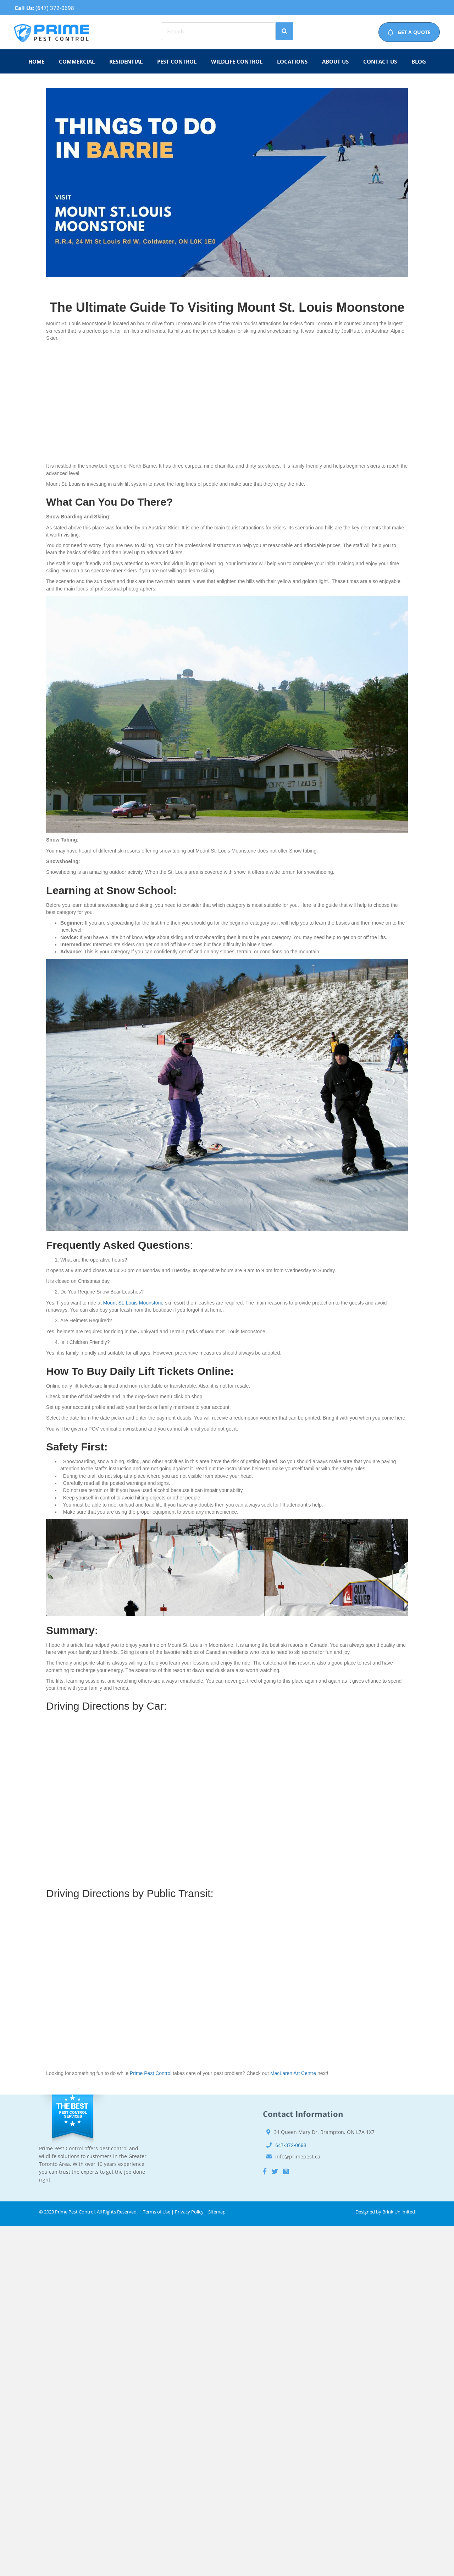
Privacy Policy (189, 2212)
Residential (126, 61)
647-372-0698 (290, 2145)
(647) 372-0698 (54, 7)
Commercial (77, 61)
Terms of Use (156, 2212)
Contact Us (380, 61)
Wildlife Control (236, 61)
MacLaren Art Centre (293, 2073)
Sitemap (217, 2212)
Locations (292, 61)
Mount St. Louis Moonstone (133, 1303)
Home (36, 61)
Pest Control (176, 61)
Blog (418, 61)
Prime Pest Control (150, 2073)
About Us (335, 61)
